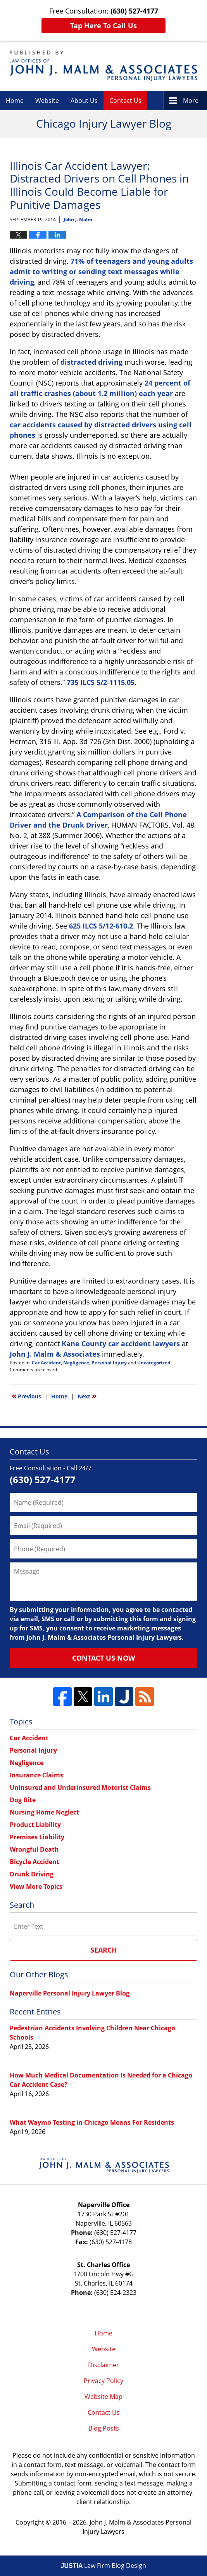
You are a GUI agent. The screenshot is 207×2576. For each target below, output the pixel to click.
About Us (84, 100)
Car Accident (46, 1362)
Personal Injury (109, 1362)
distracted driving (91, 362)
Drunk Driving (31, 1874)
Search (103, 1950)
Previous (26, 1396)
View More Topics (36, 1886)
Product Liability (35, 1824)
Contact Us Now (103, 1658)
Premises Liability (37, 1837)
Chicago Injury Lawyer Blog (103, 65)
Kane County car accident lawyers (121, 1343)
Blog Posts (103, 2428)
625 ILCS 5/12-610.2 (101, 925)
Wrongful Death (34, 1849)
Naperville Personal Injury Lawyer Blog (69, 1993)
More (190, 100)
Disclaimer (103, 2365)
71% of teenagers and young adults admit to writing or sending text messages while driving (101, 271)
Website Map (103, 2396)
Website (47, 100)
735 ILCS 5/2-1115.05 (101, 682)
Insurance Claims (36, 1775)
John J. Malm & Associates (55, 1354)
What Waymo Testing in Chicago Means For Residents (92, 2122)
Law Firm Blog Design (104, 2565)
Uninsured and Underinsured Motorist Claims (80, 1787)
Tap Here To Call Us (103, 25)
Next (87, 1396)
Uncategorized (154, 1362)
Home (15, 100)
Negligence (76, 1362)
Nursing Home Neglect (44, 1812)
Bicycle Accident (34, 1861)
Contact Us (125, 100)
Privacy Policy (103, 2380)
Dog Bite (23, 1800)
